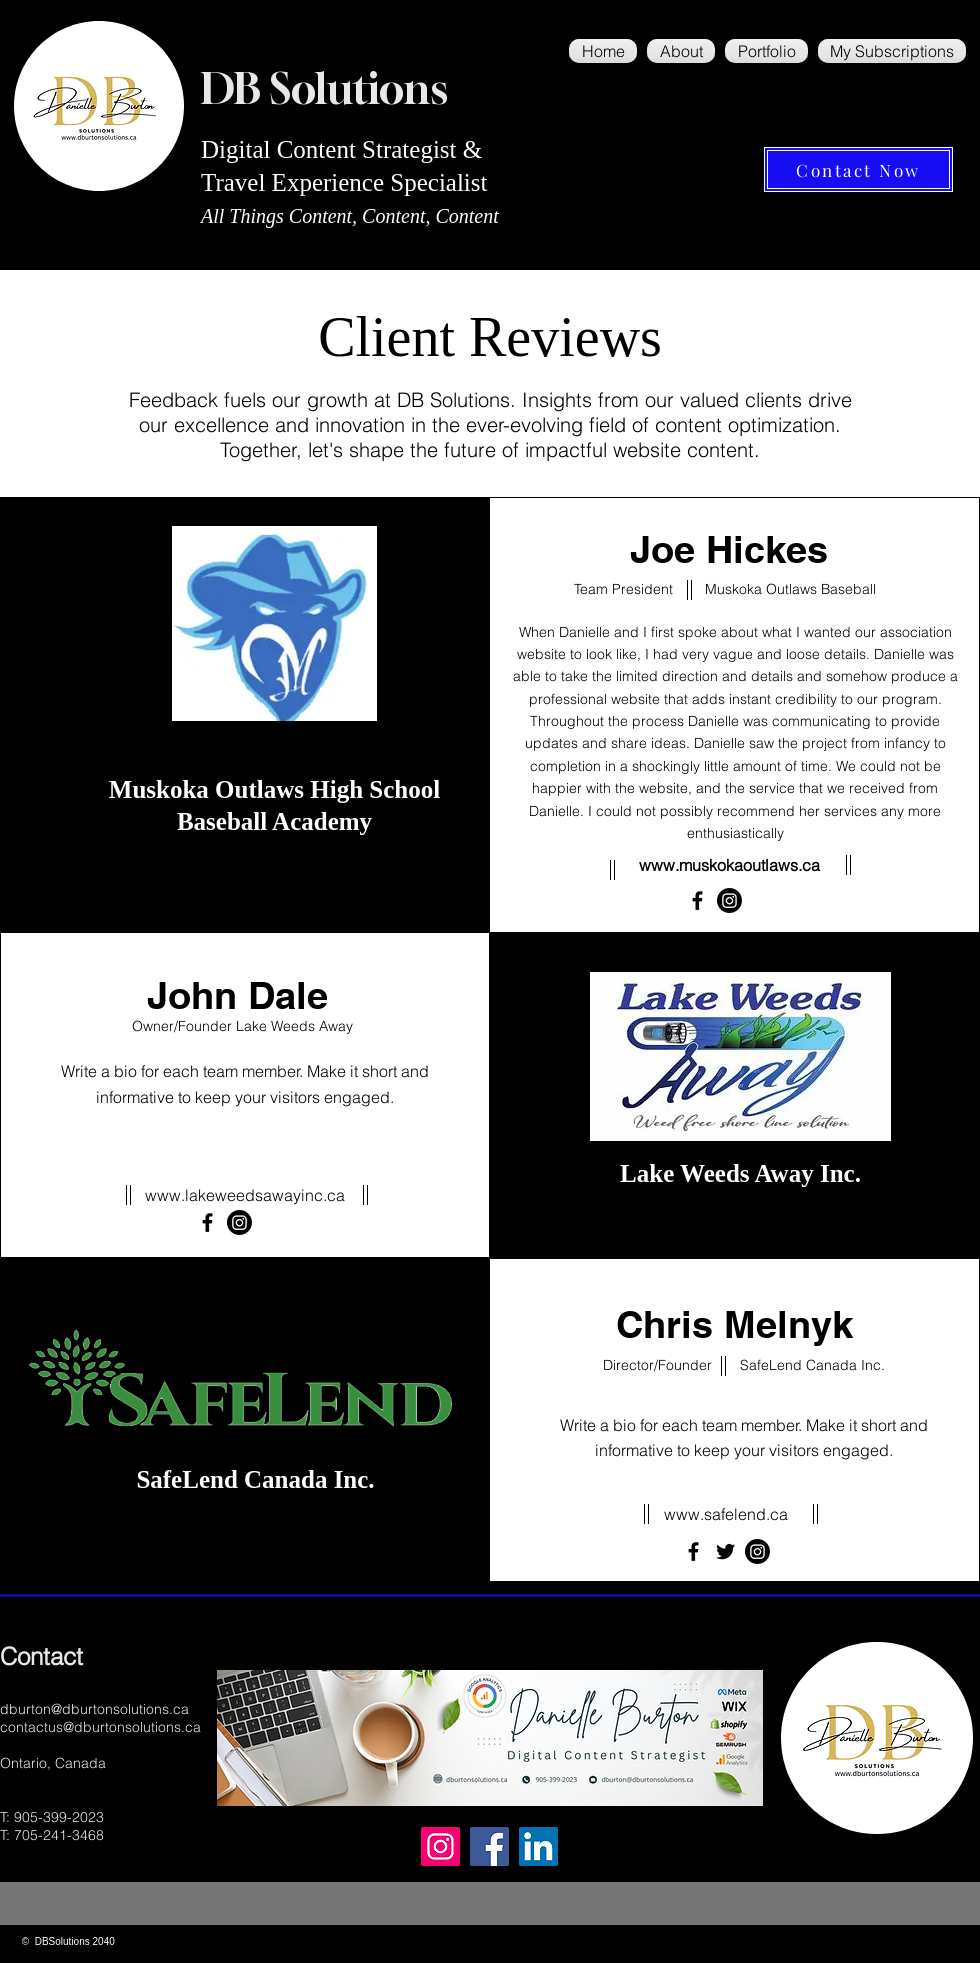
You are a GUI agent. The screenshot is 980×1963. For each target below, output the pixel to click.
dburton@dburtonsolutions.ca (94, 1709)
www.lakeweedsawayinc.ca (245, 1195)
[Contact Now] (858, 169)
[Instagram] (440, 1846)
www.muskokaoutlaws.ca (729, 865)
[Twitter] (725, 1551)
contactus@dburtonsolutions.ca (100, 1727)
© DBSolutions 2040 (67, 1941)
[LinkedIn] (538, 1846)
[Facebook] (697, 900)
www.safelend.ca (726, 1514)
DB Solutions (324, 88)
